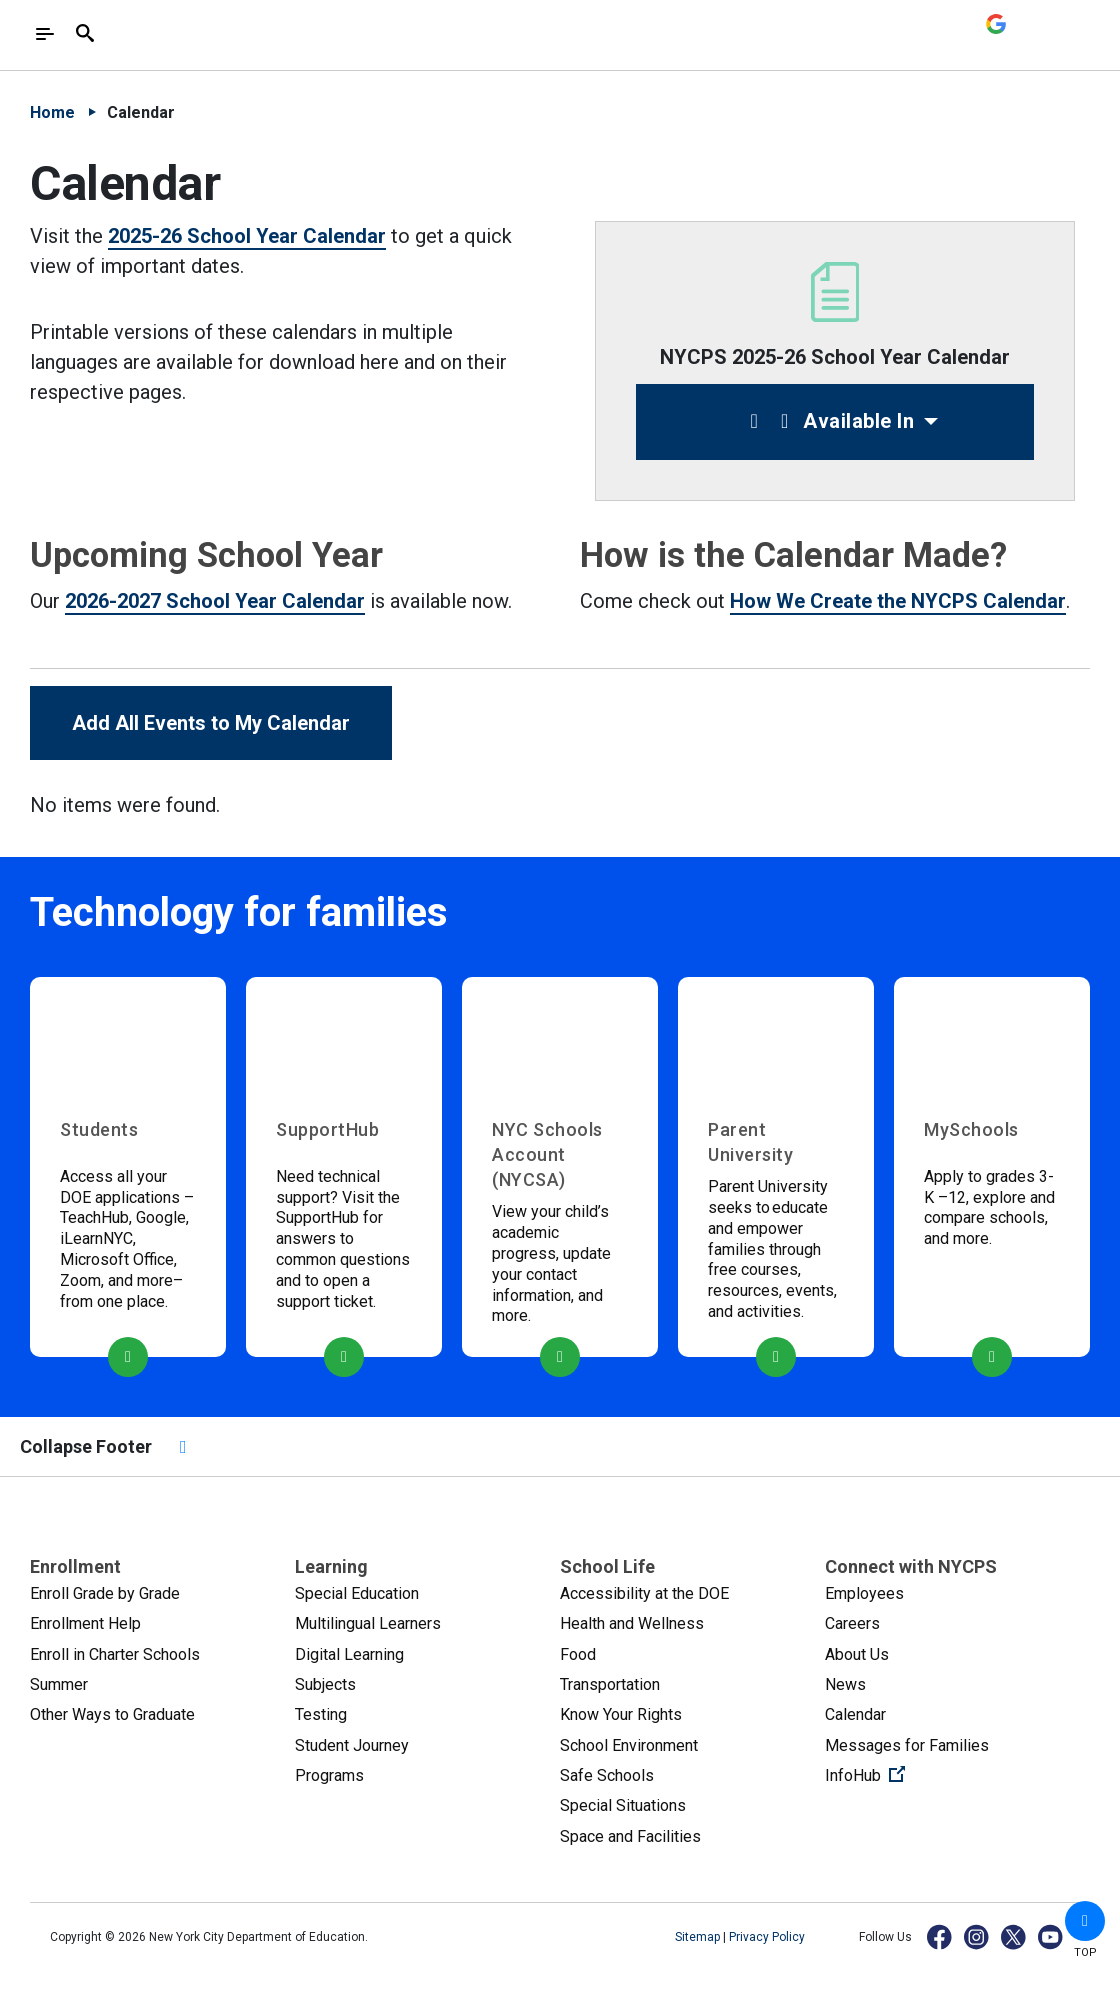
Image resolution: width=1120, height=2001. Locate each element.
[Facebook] (940, 1936)
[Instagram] (977, 1936)
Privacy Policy (767, 1937)
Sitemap (699, 1937)
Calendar (855, 1714)
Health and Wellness (632, 1623)
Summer (59, 1684)
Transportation (610, 1684)
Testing (321, 1714)
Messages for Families (907, 1745)
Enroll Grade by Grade (105, 1593)
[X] (1014, 1936)
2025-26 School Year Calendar (247, 236)
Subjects (325, 1684)
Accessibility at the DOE (644, 1593)
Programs (329, 1775)
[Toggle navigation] (45, 34)
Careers (852, 1623)
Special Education (357, 1593)
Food (578, 1654)
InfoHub (932, 1774)
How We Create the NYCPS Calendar (898, 601)
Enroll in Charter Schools (115, 1654)
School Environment (629, 1745)
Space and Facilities (630, 1836)
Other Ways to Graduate (112, 1714)
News (845, 1684)
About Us (857, 1654)
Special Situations (623, 1805)
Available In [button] (828, 421)
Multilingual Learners (368, 1623)
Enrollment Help (85, 1623)
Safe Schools (607, 1775)
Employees (864, 1593)
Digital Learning (349, 1654)
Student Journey (352, 1745)
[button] (1085, 1921)
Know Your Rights (621, 1714)
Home (52, 112)
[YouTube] (1051, 1936)
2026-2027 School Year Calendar (215, 601)
